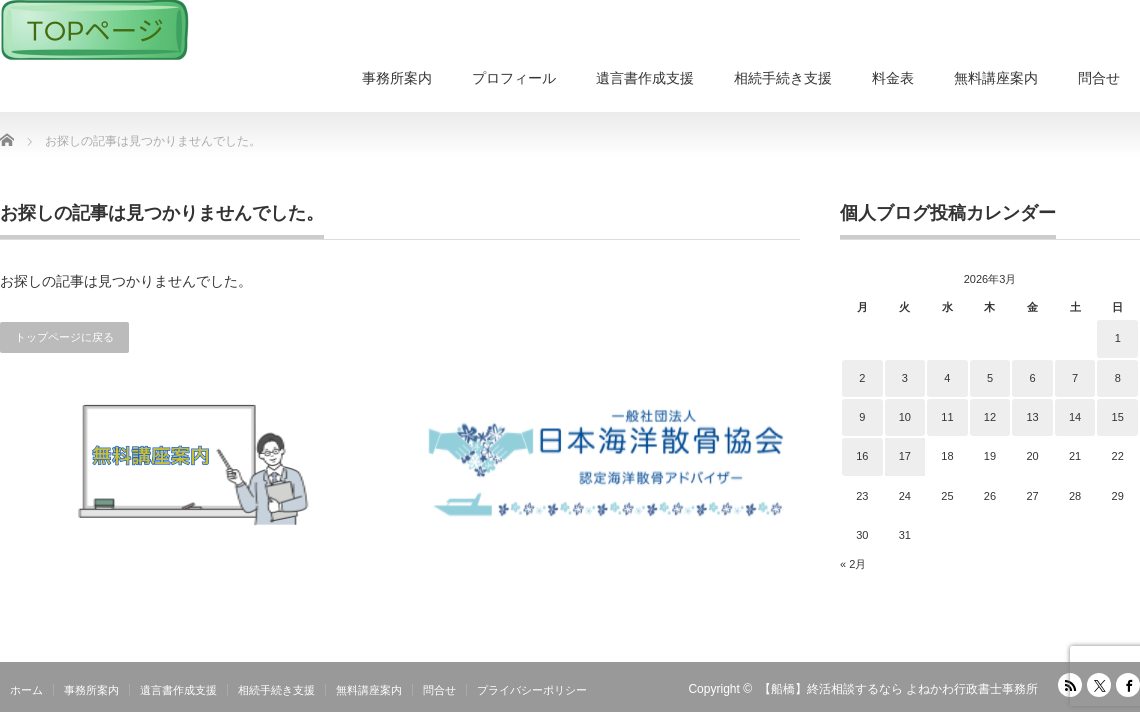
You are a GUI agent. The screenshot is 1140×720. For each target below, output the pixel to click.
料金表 (893, 78)
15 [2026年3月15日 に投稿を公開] (1118, 417)
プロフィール (514, 78)
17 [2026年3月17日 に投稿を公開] (905, 456)
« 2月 (853, 564)
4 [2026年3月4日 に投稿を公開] (947, 378)
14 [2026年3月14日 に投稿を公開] (1075, 417)
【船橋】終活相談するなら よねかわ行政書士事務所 (898, 689)
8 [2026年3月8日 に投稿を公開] (1118, 378)
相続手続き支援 (783, 78)
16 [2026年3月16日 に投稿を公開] (862, 456)
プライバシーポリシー (532, 690)
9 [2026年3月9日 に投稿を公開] (862, 417)
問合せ (1099, 78)
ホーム (26, 690)
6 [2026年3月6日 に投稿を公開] (1032, 378)
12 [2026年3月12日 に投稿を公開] (990, 417)
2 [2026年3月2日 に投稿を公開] (862, 378)
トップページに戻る (64, 337)
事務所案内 (397, 78)
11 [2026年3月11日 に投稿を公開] (947, 417)
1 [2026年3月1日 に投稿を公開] (1118, 338)
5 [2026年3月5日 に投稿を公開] (990, 378)
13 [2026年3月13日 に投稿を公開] (1032, 417)
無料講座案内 (996, 78)
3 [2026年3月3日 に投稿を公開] (905, 378)
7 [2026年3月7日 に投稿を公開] (1075, 378)
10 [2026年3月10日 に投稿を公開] (905, 417)
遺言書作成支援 (645, 78)
